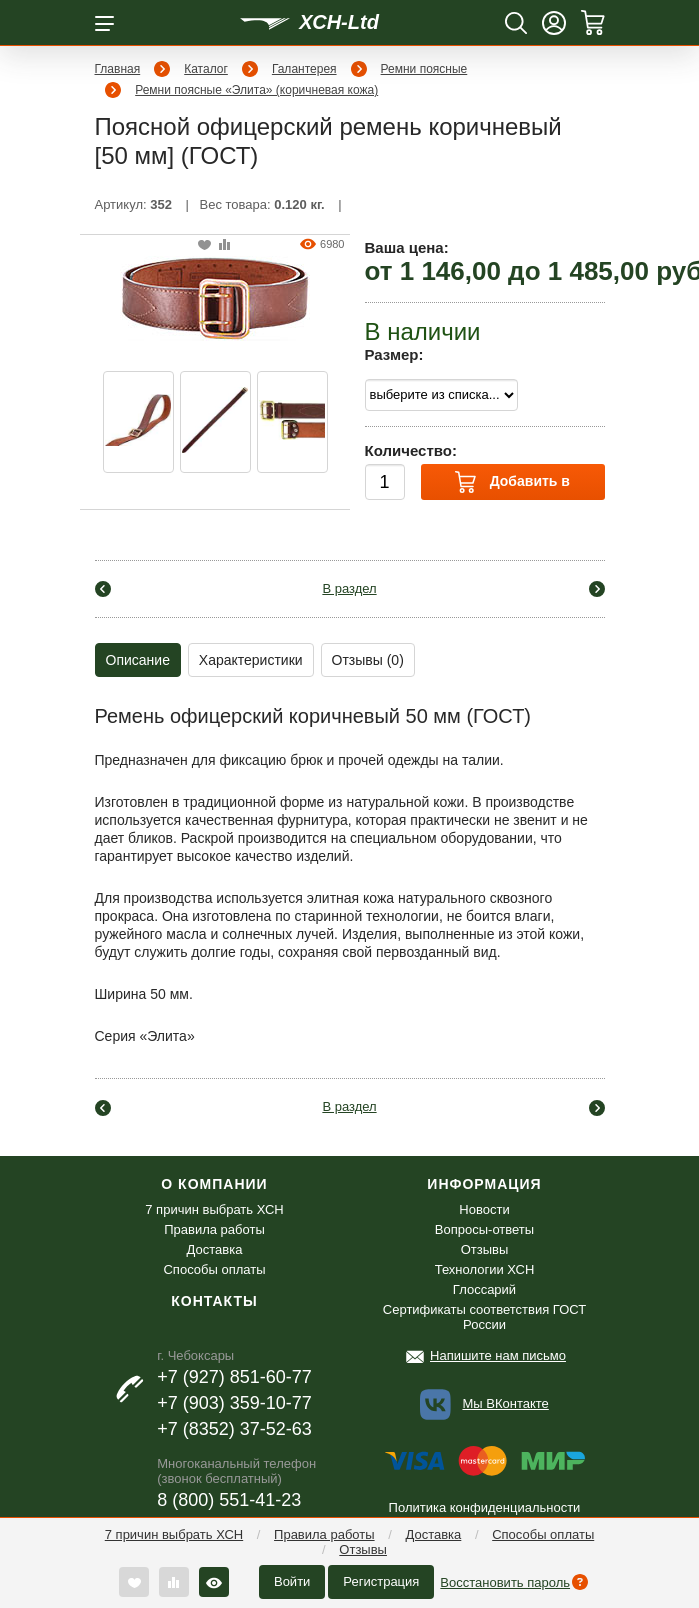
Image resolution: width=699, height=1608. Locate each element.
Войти (292, 1581)
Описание (138, 660)
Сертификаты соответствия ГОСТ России (484, 1317)
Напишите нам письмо (498, 1355)
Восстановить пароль (505, 1582)
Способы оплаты (543, 1534)
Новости (484, 1209)
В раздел (349, 588)
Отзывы (363, 1549)
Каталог (206, 69)
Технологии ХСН (485, 1269)
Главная (118, 69)
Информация (484, 1184)
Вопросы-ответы (484, 1229)
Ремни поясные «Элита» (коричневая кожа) (256, 90)
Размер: (394, 354)
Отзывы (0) (368, 660)
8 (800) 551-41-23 (229, 1500)
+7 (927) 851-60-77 (234, 1377)
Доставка (433, 1534)
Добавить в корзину (512, 485)
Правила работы (324, 1534)
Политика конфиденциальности (485, 1507)
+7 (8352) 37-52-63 (234, 1429)
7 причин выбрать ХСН (174, 1534)
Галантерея (304, 69)
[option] (138, 422)
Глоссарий (484, 1289)
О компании (214, 1184)
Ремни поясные (424, 69)
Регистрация (381, 1581)
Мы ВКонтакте (505, 1403)
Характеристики (251, 660)
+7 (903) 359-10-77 (234, 1403)
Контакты (214, 1301)
